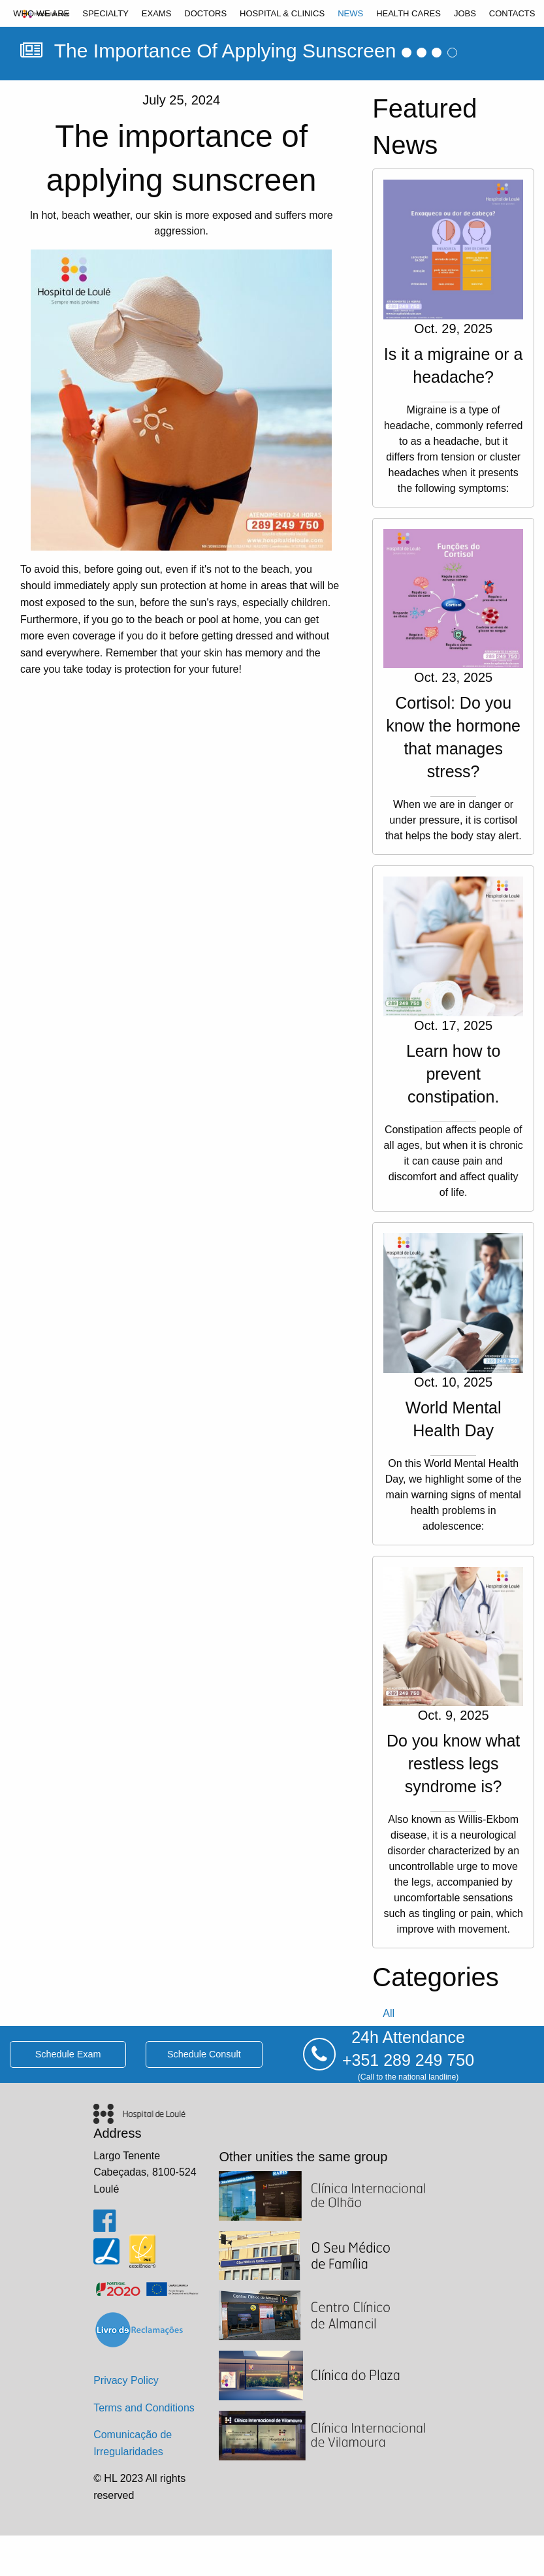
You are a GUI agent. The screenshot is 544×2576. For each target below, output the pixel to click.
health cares (408, 13)
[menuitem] (41, 13)
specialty (105, 13)
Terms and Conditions (144, 2407)
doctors (205, 13)
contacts (512, 13)
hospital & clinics (282, 13)
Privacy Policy (126, 2380)
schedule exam (68, 2054)
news (350, 13)
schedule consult (204, 2054)
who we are (41, 13)
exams (157, 13)
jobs (465, 13)
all (388, 2013)
